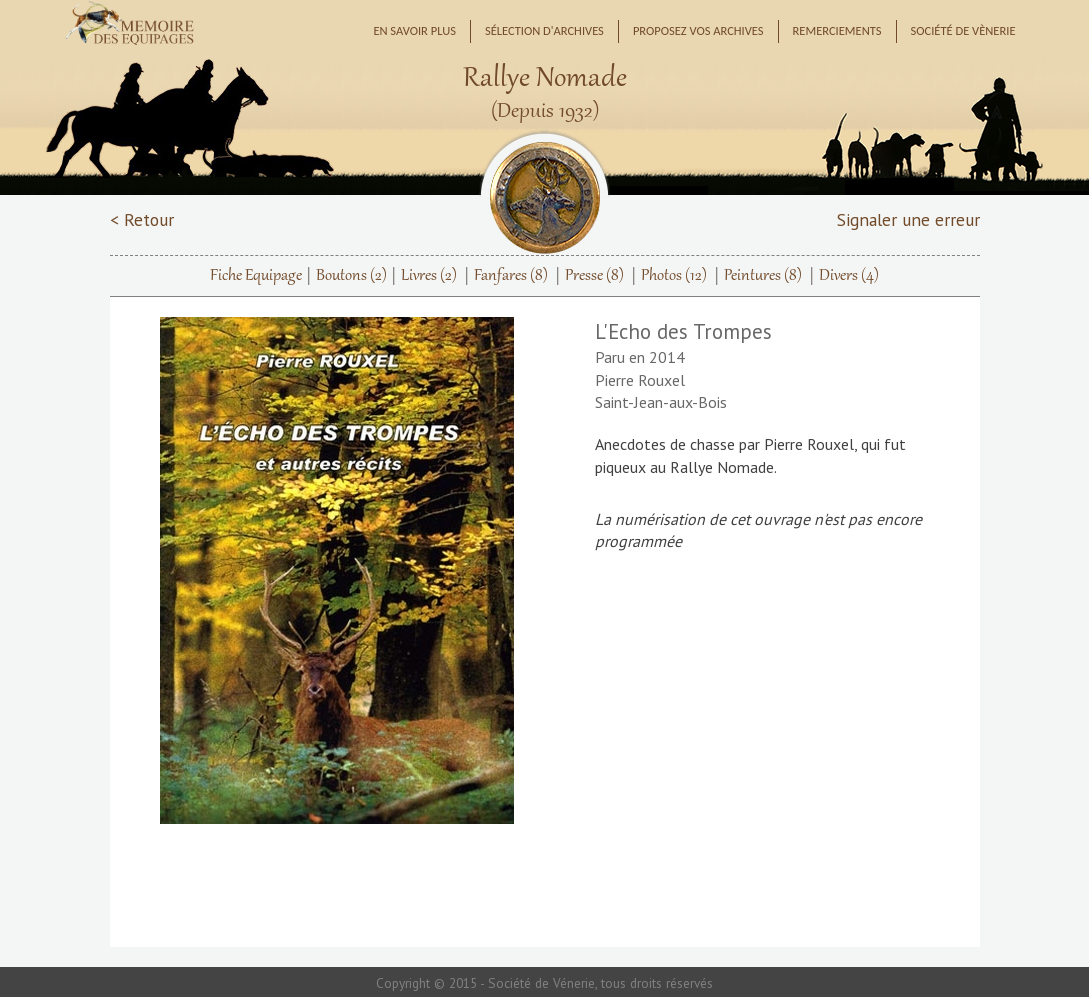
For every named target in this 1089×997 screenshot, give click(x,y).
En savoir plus (414, 30)
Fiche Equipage (256, 276)
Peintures (763, 276)
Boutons (351, 276)
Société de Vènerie (963, 30)
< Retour (142, 219)
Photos (674, 276)
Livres (429, 276)
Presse (594, 276)
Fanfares (511, 276)
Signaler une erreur (908, 219)
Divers (849, 276)
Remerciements (837, 30)
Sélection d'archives (544, 30)
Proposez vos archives (698, 30)
